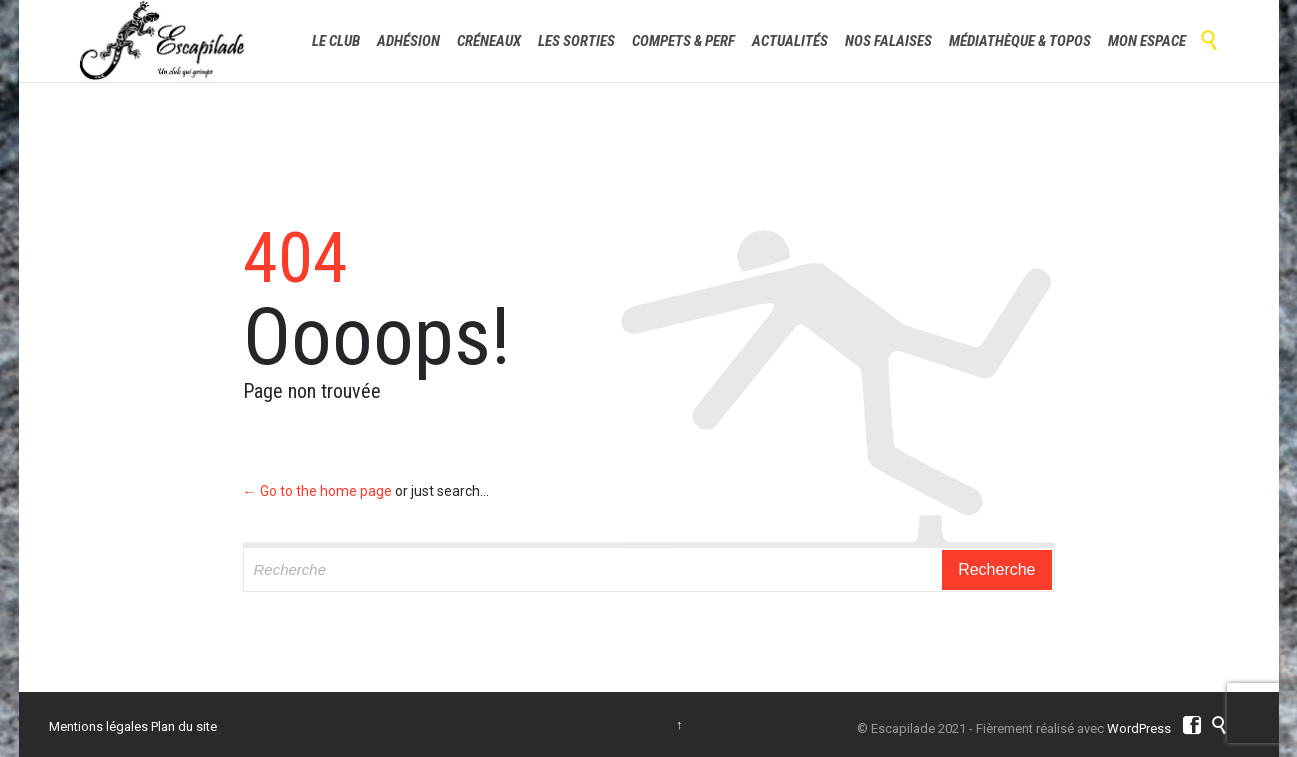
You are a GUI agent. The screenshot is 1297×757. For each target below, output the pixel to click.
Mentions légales (98, 726)
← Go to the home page (317, 491)
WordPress (1139, 728)
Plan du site (184, 726)
